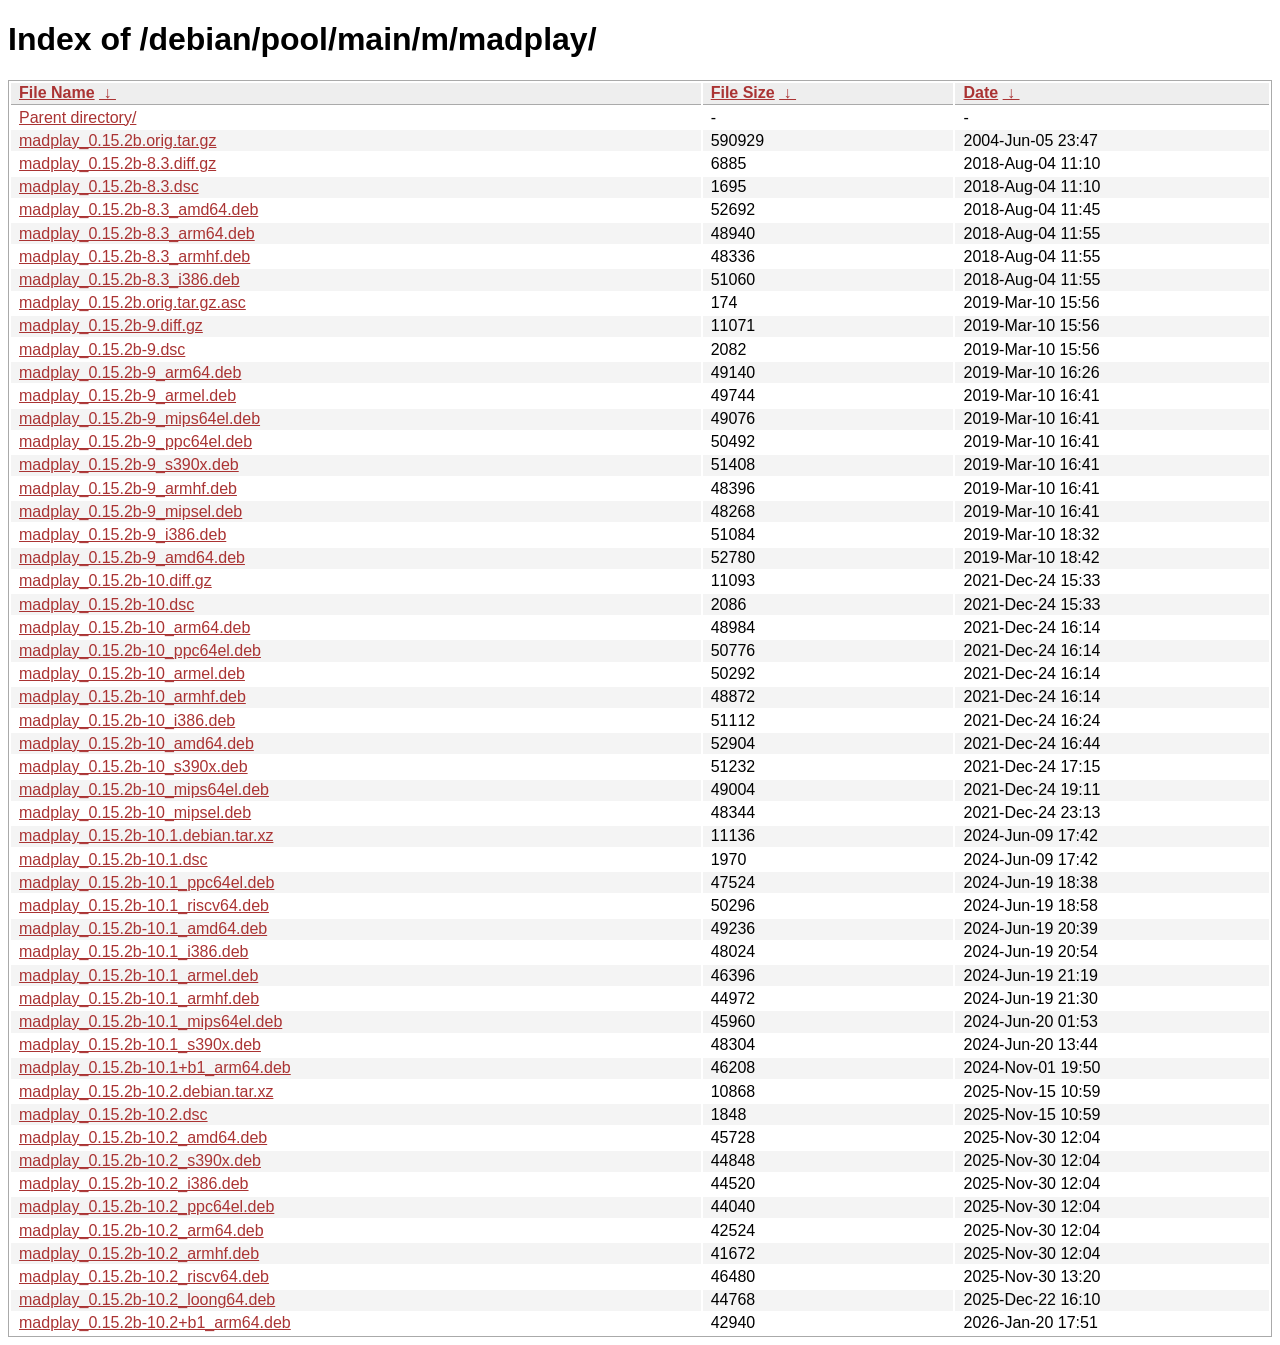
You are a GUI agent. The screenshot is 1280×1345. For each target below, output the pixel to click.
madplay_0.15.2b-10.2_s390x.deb (140, 1160)
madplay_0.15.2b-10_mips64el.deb (144, 789)
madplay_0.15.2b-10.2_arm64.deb (141, 1230)
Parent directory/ (77, 117)
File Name (57, 92)
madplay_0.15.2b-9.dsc (102, 349)
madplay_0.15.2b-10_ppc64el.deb (140, 650)
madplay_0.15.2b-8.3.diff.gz (117, 163)
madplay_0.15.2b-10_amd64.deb (136, 743)
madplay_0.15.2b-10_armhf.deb (132, 696)
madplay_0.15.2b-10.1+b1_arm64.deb (155, 1067)
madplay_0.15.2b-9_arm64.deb (130, 372)
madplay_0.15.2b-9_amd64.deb (132, 557)
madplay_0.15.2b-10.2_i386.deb (134, 1183)
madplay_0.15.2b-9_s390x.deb (129, 464)
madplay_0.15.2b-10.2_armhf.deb (139, 1253)
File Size (743, 92)
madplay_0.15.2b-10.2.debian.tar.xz (146, 1091)
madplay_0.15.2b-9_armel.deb (127, 395)
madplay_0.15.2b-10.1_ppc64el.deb (146, 882)
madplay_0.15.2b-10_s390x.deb (133, 766)
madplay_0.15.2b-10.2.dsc (113, 1114)
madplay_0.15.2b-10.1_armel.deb (138, 975)
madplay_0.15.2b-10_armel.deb (132, 673)
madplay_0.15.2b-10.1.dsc (113, 859)
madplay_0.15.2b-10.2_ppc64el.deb (146, 1206)
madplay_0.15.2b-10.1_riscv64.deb (144, 905)
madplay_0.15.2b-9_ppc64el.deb (135, 441)
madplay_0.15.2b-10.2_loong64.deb (147, 1299)
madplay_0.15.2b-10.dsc (106, 604)
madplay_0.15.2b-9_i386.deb (122, 534)
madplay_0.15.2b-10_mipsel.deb (135, 812)
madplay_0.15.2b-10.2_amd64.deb (143, 1137)
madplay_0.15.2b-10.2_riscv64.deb (144, 1276)
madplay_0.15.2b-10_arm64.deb (134, 627)
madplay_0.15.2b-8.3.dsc (109, 186)
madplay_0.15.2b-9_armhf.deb (128, 488)
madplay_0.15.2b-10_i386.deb (127, 720)
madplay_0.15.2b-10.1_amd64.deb (143, 928)
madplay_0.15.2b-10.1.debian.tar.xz (146, 835)
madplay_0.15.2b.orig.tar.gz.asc (132, 302)
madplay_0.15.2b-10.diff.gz (115, 580)
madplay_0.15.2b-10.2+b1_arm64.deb (155, 1322)
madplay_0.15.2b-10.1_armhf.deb (139, 998)
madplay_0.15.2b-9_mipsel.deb (130, 511)
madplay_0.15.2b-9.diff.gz (111, 325)
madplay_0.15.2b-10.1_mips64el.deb (150, 1021)
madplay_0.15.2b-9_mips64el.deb (139, 418)
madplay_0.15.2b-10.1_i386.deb (134, 951)
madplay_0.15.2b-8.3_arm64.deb (137, 233)
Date (980, 92)
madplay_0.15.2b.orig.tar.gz (117, 140)
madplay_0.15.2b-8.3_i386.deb (129, 279)
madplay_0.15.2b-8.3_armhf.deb (134, 256)
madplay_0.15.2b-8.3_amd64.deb (138, 209)
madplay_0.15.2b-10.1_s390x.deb (140, 1044)
